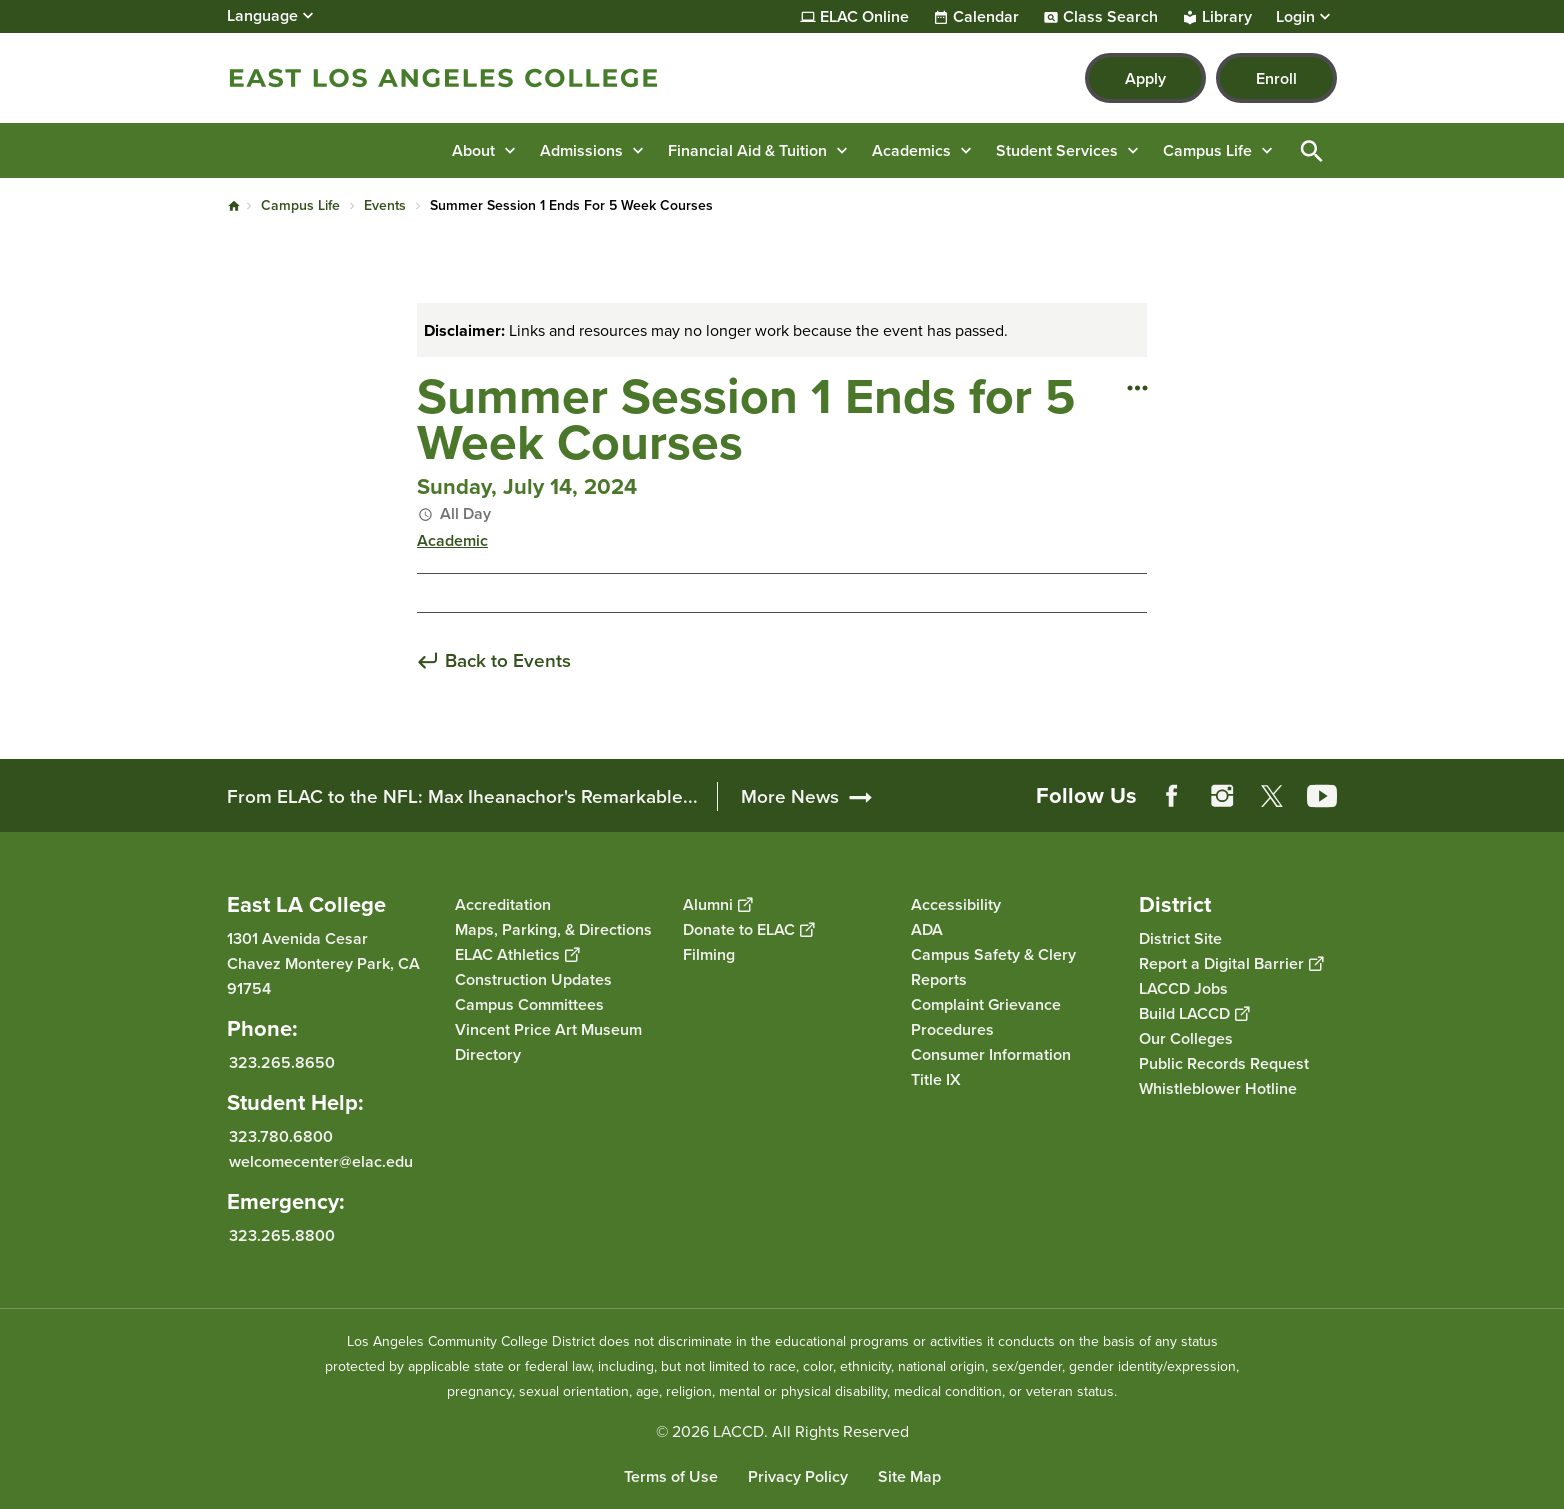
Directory (488, 1054)
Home (234, 206)
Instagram (1222, 796)
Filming (709, 954)
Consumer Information (991, 1054)
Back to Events (508, 661)
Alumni (717, 904)
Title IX (936, 1079)
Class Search (1110, 17)
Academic (452, 540)
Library (1227, 17)
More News (790, 796)
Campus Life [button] (1207, 150)
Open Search (1312, 150)
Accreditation (503, 904)
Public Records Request (1224, 1063)
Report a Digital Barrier (1231, 963)
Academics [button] (911, 150)
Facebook (1172, 796)
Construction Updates (533, 979)
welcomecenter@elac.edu (321, 1161)
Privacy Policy (798, 1476)
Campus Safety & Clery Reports (993, 967)
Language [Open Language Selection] (262, 15)
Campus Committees (529, 1004)
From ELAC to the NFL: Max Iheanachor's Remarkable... (462, 796)
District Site (1180, 938)
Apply (1145, 78)
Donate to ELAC (748, 929)
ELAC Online (864, 17)
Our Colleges (1186, 1038)
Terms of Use (671, 1476)
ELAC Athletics (517, 954)
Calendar (986, 17)
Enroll (1276, 78)
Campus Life (300, 205)
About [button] (473, 150)
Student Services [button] (1057, 150)
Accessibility (956, 904)
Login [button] (1295, 17)
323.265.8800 (282, 1235)
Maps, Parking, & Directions (553, 929)
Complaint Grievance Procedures (986, 1017)
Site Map (909, 1476)
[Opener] (1544, 776)
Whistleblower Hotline (1218, 1088)
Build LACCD (1194, 1013)
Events (385, 205)
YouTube (1322, 796)
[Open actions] (1137, 387)
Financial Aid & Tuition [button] (747, 150)
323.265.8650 (282, 1062)
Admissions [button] (581, 150)
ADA (927, 929)
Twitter (1272, 796)
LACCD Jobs (1183, 988)
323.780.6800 (281, 1136)
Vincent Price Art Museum (548, 1029)
